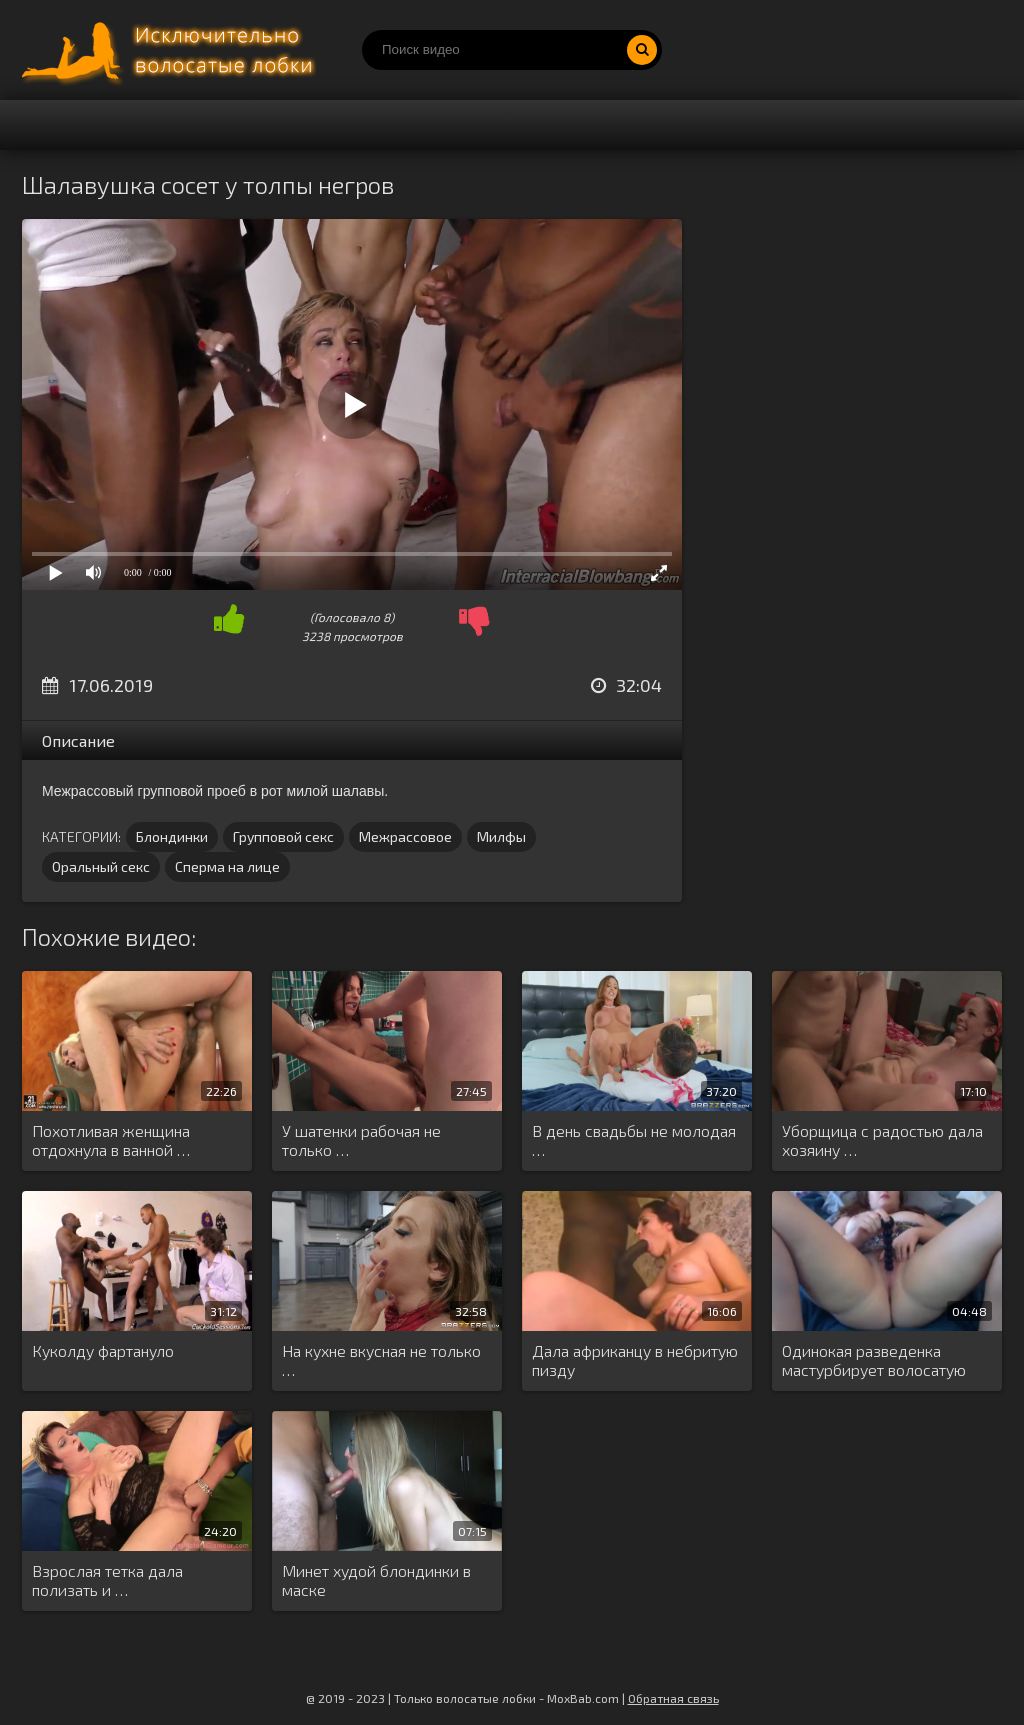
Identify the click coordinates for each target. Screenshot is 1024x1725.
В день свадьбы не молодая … (634, 1140)
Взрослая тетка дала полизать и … (107, 1580)
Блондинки (172, 836)
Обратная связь (673, 1698)
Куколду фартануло (103, 1350)
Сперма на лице (227, 866)
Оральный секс (101, 866)
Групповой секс (283, 836)
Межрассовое (405, 836)
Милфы (501, 836)
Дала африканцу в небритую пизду (635, 1360)
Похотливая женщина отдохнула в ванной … (111, 1140)
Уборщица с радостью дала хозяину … (882, 1140)
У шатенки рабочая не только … (361, 1140)
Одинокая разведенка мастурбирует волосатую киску (874, 1361)
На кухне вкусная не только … (381, 1360)
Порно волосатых (172, 50)
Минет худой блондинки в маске (376, 1580)
